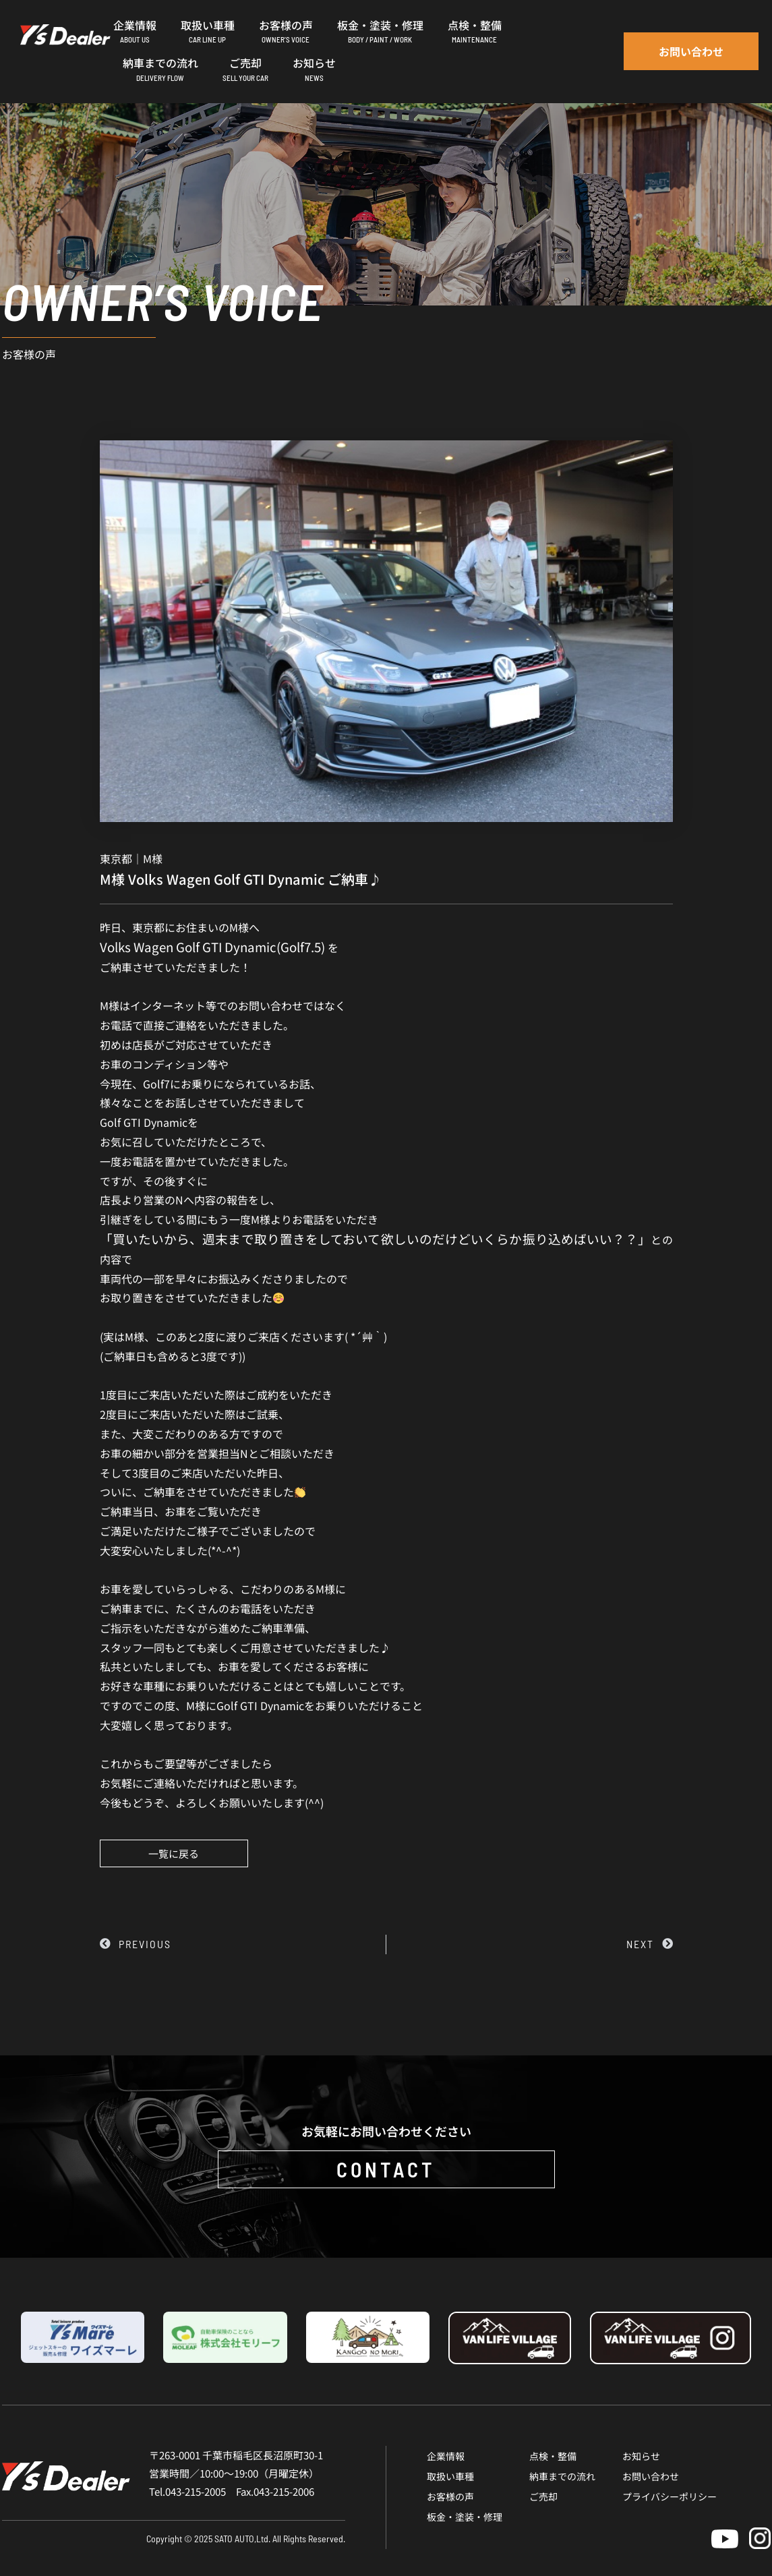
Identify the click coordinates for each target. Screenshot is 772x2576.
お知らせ (641, 2456)
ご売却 (543, 2496)
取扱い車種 (450, 2476)
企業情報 (446, 2456)
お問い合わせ (650, 2476)
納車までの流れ (562, 2476)
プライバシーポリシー (669, 2496)
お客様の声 (450, 2496)
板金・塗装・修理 (464, 2516)
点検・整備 (552, 2456)
